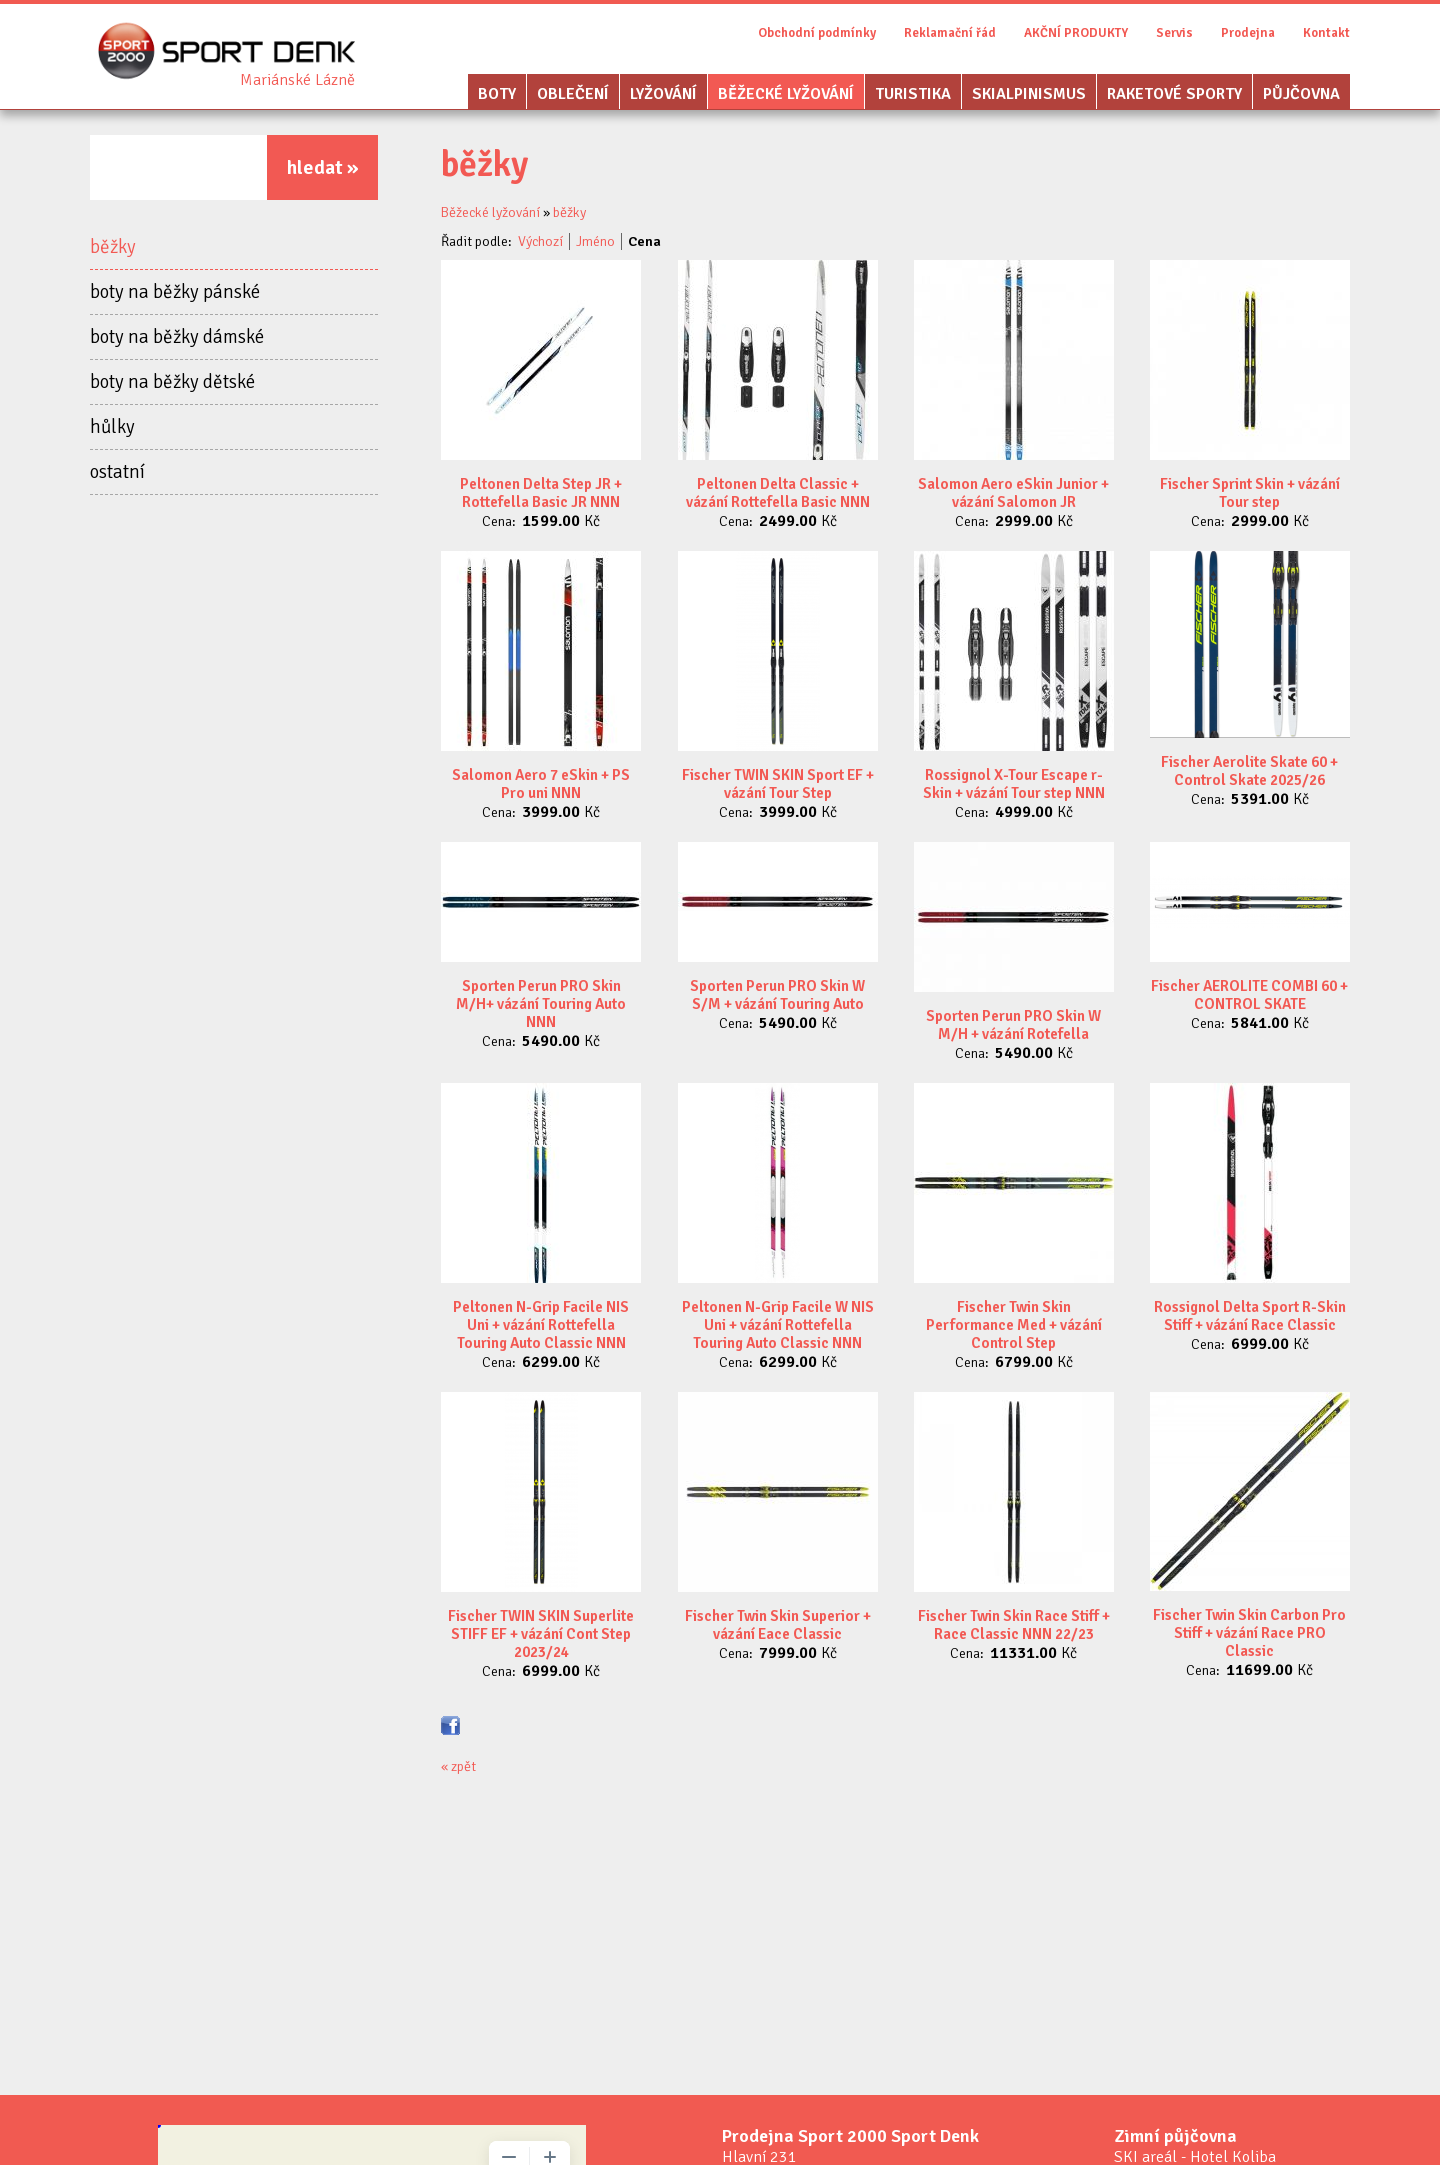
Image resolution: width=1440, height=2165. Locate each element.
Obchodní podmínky (817, 33)
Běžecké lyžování (786, 94)
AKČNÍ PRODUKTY (1076, 33)
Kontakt (1326, 33)
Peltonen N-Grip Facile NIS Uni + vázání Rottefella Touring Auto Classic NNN (541, 1325)
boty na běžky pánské (175, 292)
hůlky (112, 427)
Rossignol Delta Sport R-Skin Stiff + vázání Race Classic (1250, 1316)
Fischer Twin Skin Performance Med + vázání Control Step (1014, 1325)
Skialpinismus (1029, 94)
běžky (113, 247)
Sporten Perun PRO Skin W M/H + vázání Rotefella (1013, 1025)
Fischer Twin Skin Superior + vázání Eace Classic (778, 1625)
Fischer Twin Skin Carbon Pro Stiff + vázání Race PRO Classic (1249, 1633)
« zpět (458, 1766)
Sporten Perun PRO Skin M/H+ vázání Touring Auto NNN (541, 1004)
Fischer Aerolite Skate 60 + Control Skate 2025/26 (1249, 771)
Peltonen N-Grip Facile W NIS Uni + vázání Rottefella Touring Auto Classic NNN (778, 1325)
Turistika (913, 94)
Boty (497, 94)
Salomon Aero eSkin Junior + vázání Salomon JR (1013, 493)
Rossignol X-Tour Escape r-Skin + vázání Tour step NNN (1014, 784)
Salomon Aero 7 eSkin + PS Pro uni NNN (541, 784)
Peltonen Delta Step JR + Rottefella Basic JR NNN (541, 493)
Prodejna (1248, 33)
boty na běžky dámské (177, 337)
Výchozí (540, 241)
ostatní (117, 472)
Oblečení (573, 94)
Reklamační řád (950, 33)
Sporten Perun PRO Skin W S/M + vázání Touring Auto (777, 995)
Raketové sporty (1174, 94)
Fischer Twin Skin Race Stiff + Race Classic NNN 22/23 (1014, 1625)
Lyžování (663, 94)
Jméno (595, 241)
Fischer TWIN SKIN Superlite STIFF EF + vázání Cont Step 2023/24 (541, 1634)
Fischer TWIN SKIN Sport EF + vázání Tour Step (778, 784)
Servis (1174, 33)
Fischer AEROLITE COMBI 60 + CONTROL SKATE (1249, 995)
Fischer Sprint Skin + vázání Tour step (1250, 493)
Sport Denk (297, 80)
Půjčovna (1301, 94)
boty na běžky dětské (172, 382)
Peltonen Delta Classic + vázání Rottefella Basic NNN (778, 493)
